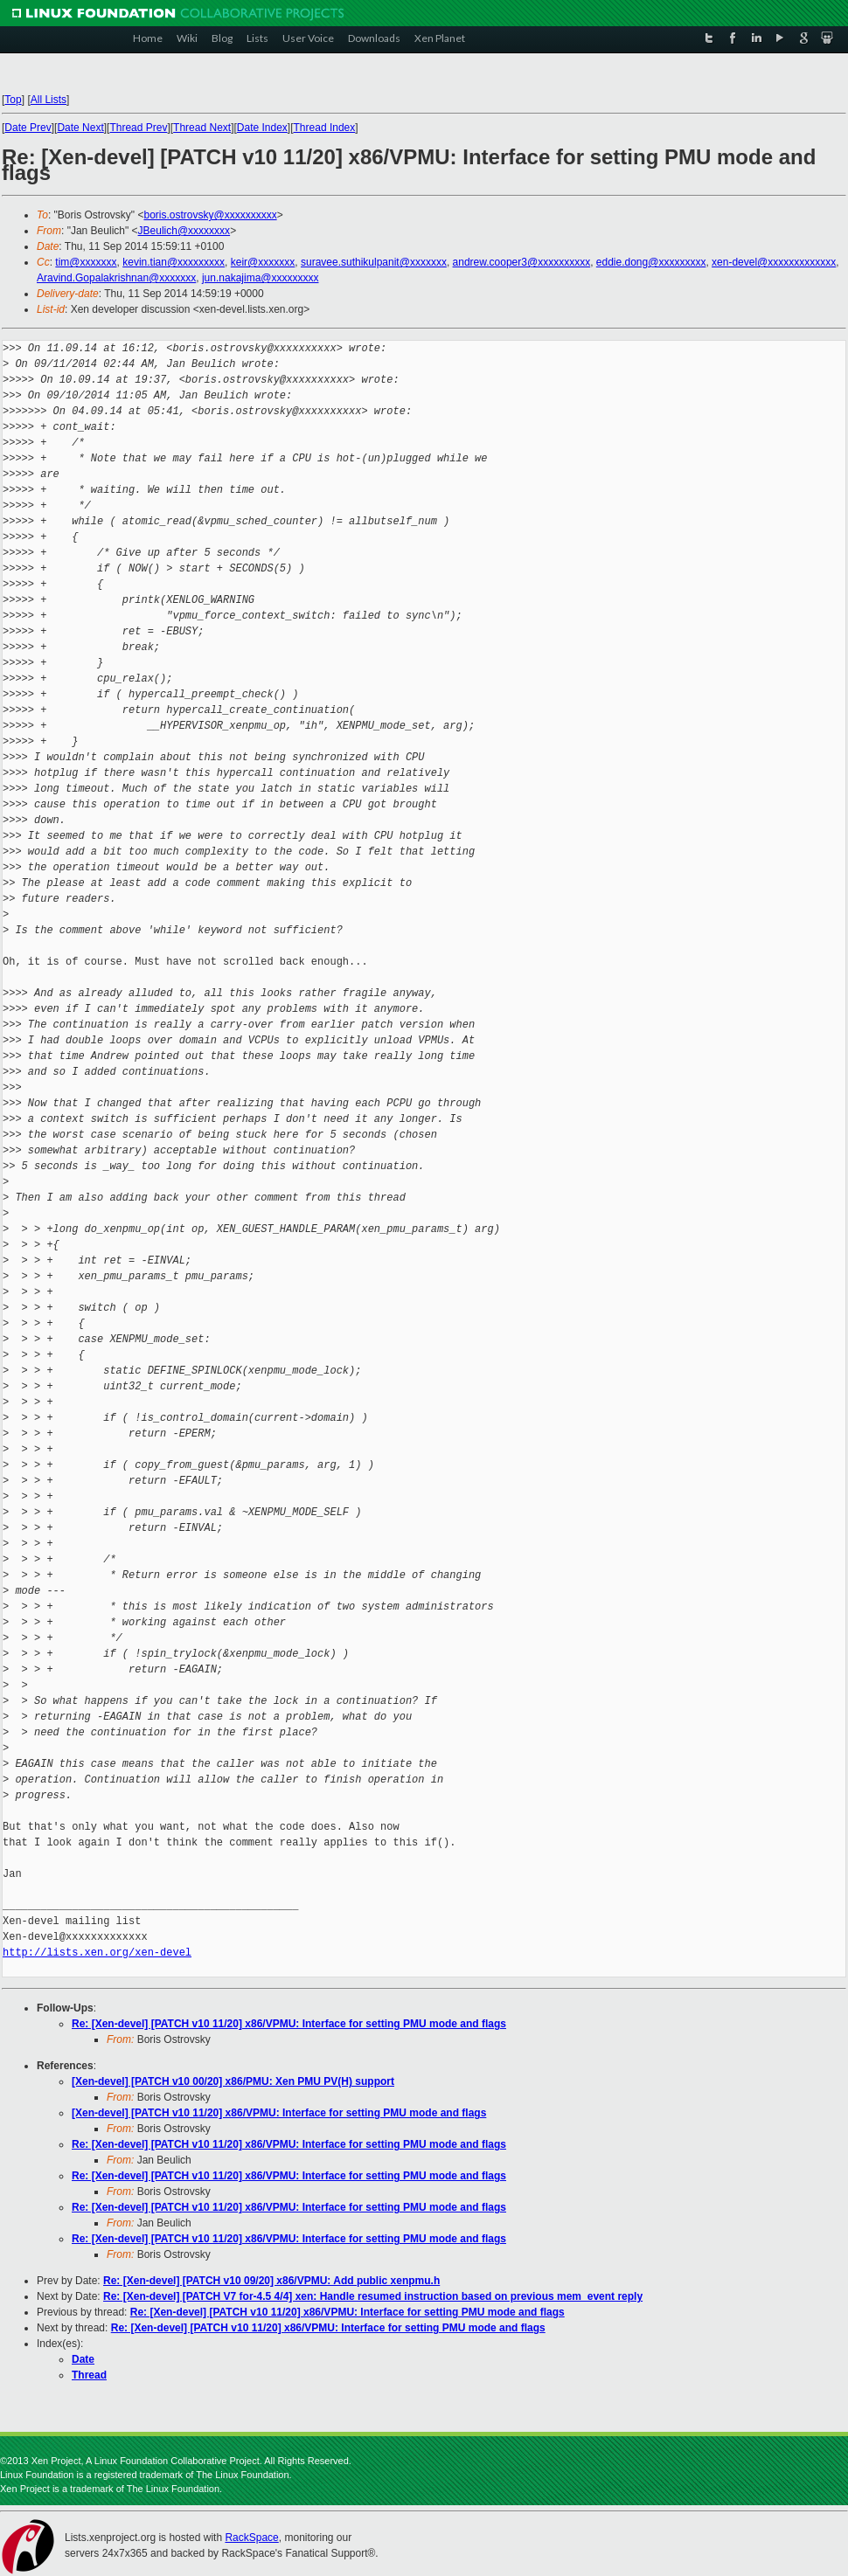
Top (12, 99)
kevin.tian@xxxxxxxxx (173, 262)
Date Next (80, 127)
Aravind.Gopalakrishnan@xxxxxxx (116, 278)
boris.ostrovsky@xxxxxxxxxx (209, 215)
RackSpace (251, 2537)
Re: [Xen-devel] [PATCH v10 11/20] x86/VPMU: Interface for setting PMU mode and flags (289, 2024)
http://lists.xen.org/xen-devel (97, 1952)
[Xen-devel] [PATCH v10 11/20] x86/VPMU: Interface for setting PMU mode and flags (279, 2113)
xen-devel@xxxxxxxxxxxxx (774, 262)
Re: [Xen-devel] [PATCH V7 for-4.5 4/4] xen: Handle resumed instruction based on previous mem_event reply (373, 2296)
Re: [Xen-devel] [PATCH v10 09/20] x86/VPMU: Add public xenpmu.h (271, 2281)
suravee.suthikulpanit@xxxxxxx (374, 262)
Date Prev (27, 127)
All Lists (48, 99)
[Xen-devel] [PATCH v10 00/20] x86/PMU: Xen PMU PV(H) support (233, 2081)
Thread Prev (138, 127)
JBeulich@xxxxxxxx (184, 231)
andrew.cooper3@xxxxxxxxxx (522, 262)
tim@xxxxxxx (85, 262)
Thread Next (202, 127)
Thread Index (325, 127)
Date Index (262, 127)
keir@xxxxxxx (263, 262)
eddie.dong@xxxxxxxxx (651, 262)
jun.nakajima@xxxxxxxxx (260, 278)
